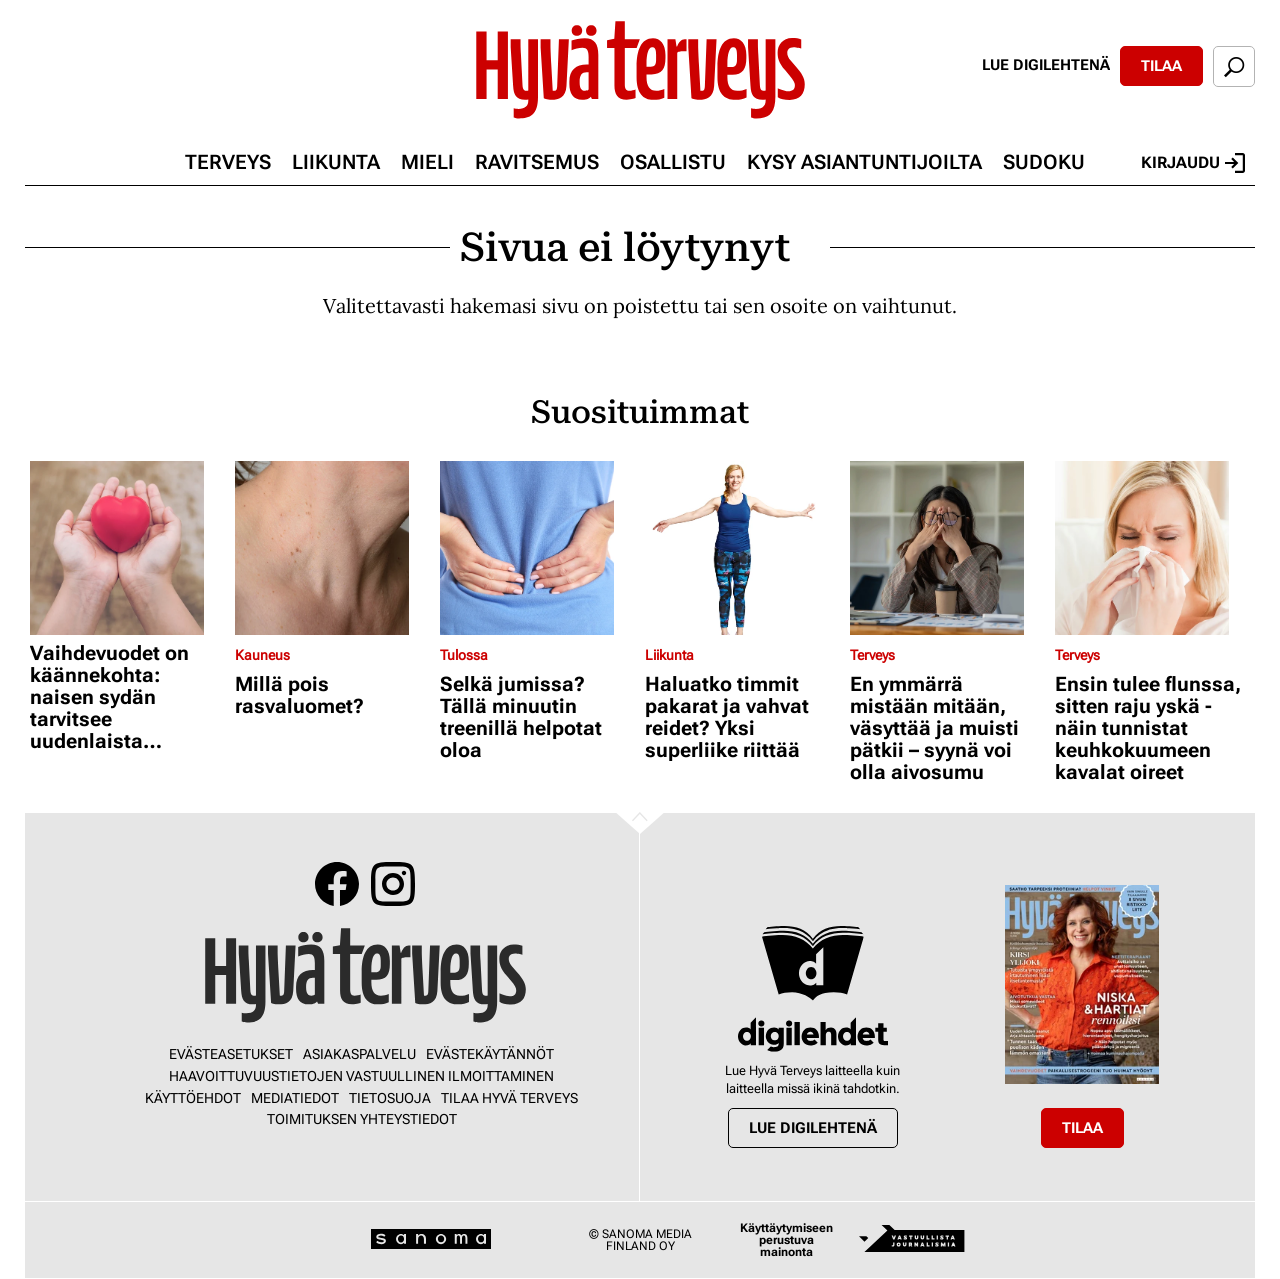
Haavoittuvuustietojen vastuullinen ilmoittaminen (361, 1076)
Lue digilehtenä (1046, 65)
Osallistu (673, 162)
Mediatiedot (295, 1098)
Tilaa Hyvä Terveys (509, 1098)
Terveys (228, 162)
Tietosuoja (390, 1098)
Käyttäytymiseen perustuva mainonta (786, 1240)
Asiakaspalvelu (359, 1054)
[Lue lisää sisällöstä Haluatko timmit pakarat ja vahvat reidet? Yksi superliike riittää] (742, 548)
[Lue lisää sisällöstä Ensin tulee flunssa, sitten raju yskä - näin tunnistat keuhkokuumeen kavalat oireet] (1152, 548)
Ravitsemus (537, 162)
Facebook (337, 884)
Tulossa (464, 655)
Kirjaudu (1193, 163)
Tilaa (1161, 66)
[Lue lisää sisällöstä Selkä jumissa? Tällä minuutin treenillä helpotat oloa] (537, 548)
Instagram (393, 884)
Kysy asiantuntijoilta (864, 162)
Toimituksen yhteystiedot (362, 1119)
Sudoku (1044, 162)
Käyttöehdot (193, 1098)
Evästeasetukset (231, 1054)
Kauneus (262, 655)
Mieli (427, 162)
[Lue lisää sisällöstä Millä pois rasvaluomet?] (332, 548)
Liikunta (336, 162)
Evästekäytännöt (490, 1054)
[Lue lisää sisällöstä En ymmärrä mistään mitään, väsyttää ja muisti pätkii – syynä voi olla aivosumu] (947, 548)
